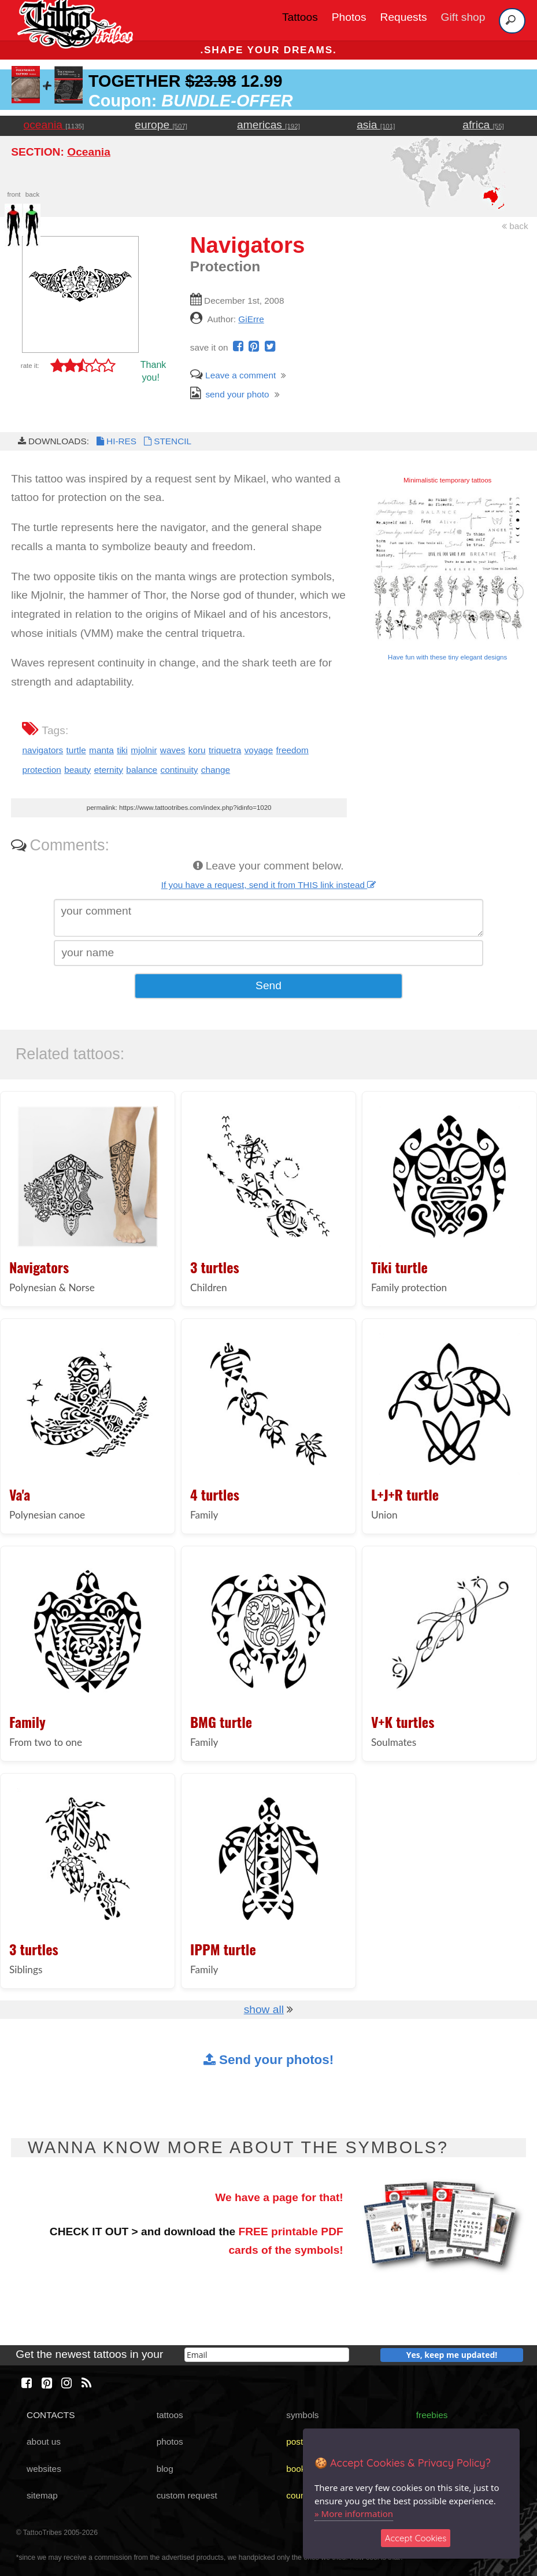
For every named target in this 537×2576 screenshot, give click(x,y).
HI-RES (115, 441)
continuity (179, 770)
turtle (76, 750)
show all (264, 2009)
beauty (77, 770)
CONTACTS (51, 2415)
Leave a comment (233, 375)
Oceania (88, 152)
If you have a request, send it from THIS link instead (268, 885)
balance (141, 770)
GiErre (251, 319)
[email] (266, 2354)
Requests (403, 17)
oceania (54, 125)
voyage (259, 750)
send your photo (229, 394)
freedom (292, 750)
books (298, 2469)
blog (165, 2469)
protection (41, 770)
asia (376, 125)
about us (44, 2441)
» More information (353, 2513)
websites (44, 2469)
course (299, 2495)
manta (101, 750)
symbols (302, 2415)
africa (482, 125)
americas (268, 125)
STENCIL (166, 441)
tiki (122, 750)
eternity (108, 770)
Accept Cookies (416, 2538)
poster (298, 2441)
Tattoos (300, 17)
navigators (42, 750)
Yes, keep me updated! (452, 2354)
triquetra (225, 750)
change (215, 770)
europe (161, 125)
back (515, 226)
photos (170, 2441)
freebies (432, 2415)
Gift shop (463, 17)
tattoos (170, 2415)
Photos (349, 17)
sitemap (42, 2495)
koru (197, 750)
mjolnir (144, 750)
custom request (187, 2495)
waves (173, 750)
